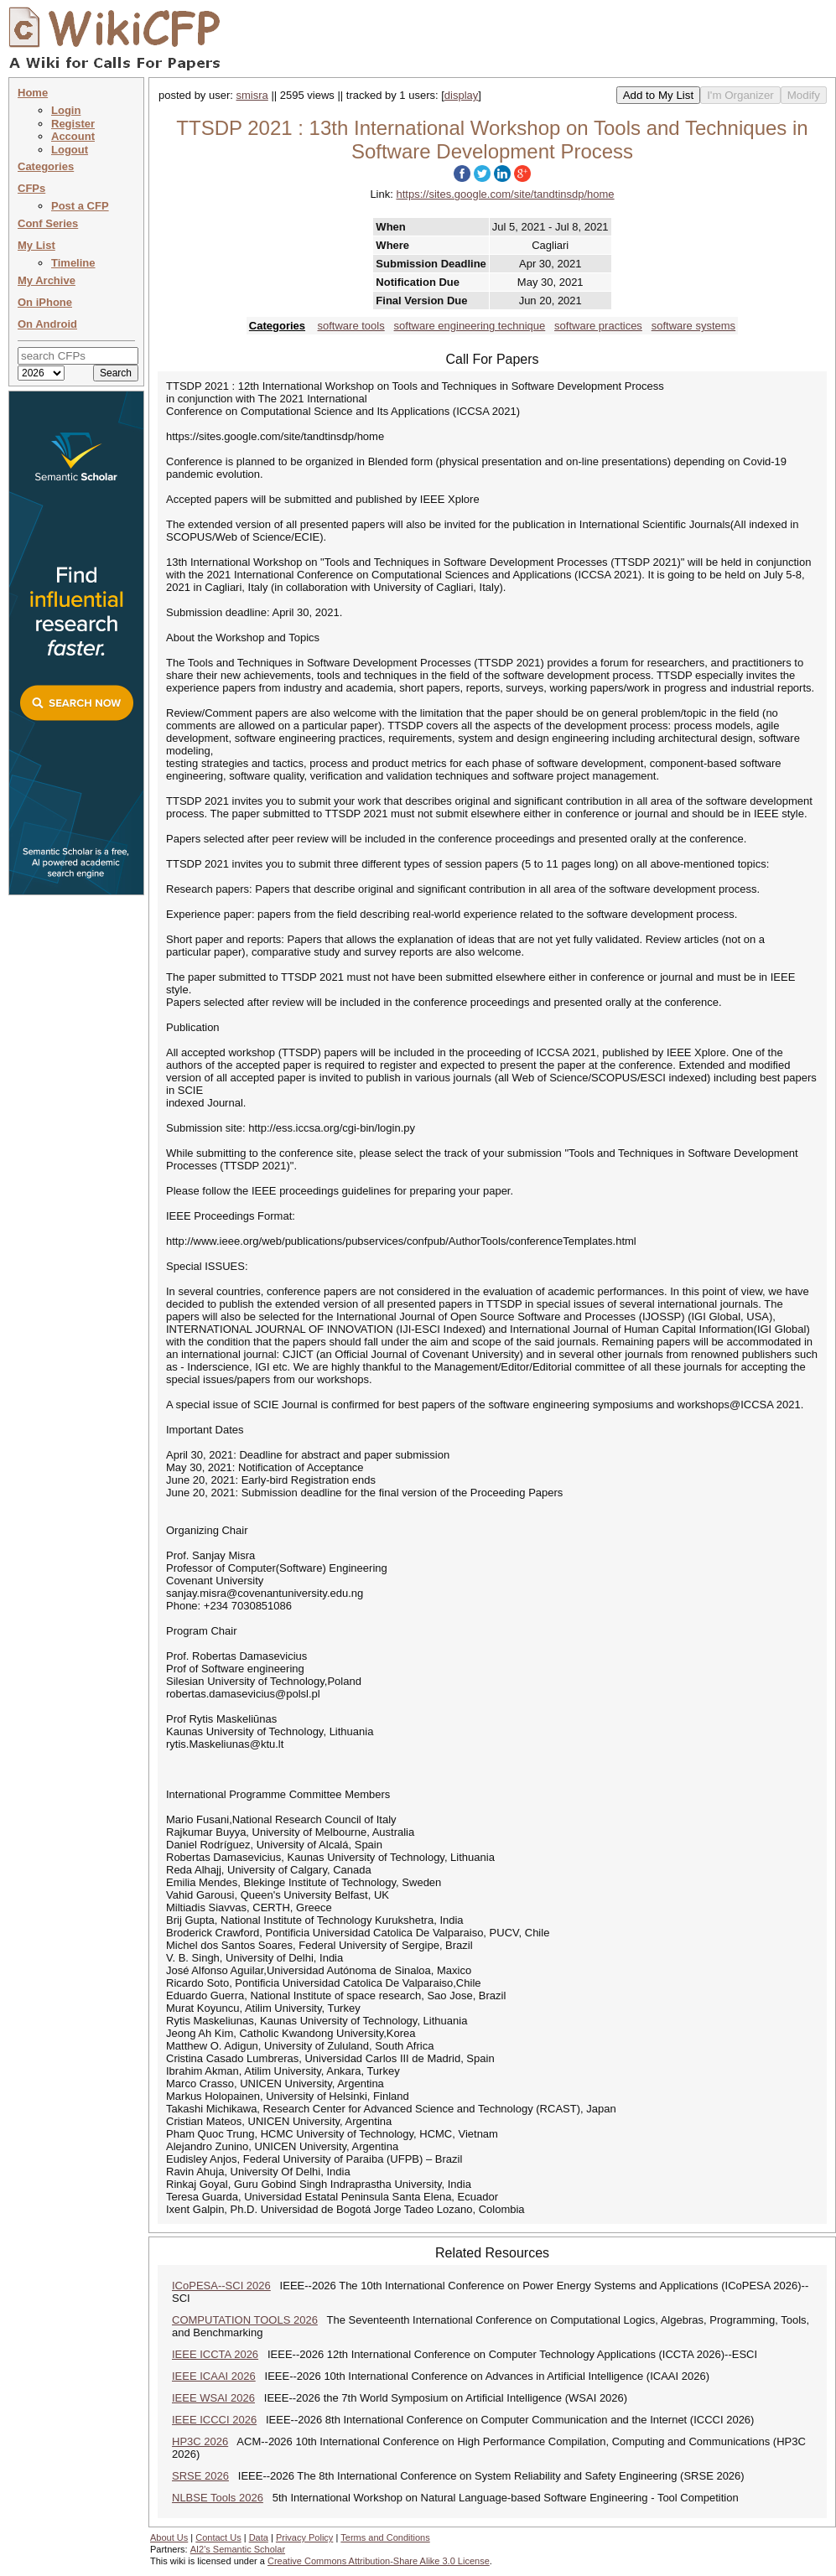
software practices (598, 325)
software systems (693, 325)
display (461, 95)
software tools (351, 325)
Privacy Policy (304, 2537)
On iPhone (45, 302)
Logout (69, 149)
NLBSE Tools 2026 (217, 2497)
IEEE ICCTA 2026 (215, 2354)
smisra (252, 95)
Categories (46, 166)
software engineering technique (470, 325)
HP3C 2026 (200, 2441)
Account (73, 136)
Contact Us (218, 2537)
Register (73, 123)
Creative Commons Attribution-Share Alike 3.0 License (378, 2561)
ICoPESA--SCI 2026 (221, 2285)
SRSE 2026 (200, 2476)
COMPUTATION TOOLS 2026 (245, 2320)
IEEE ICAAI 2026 (214, 2376)
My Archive (46, 280)
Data (258, 2537)
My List (36, 245)
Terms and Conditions (384, 2537)
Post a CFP (80, 206)
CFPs (31, 188)
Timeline (73, 263)
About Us (169, 2537)
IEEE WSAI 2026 (213, 2398)
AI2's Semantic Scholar (237, 2549)
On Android (47, 324)
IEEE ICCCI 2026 (214, 2419)
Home (33, 92)
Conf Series (48, 223)
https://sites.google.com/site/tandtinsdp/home (505, 194)
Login (65, 110)
